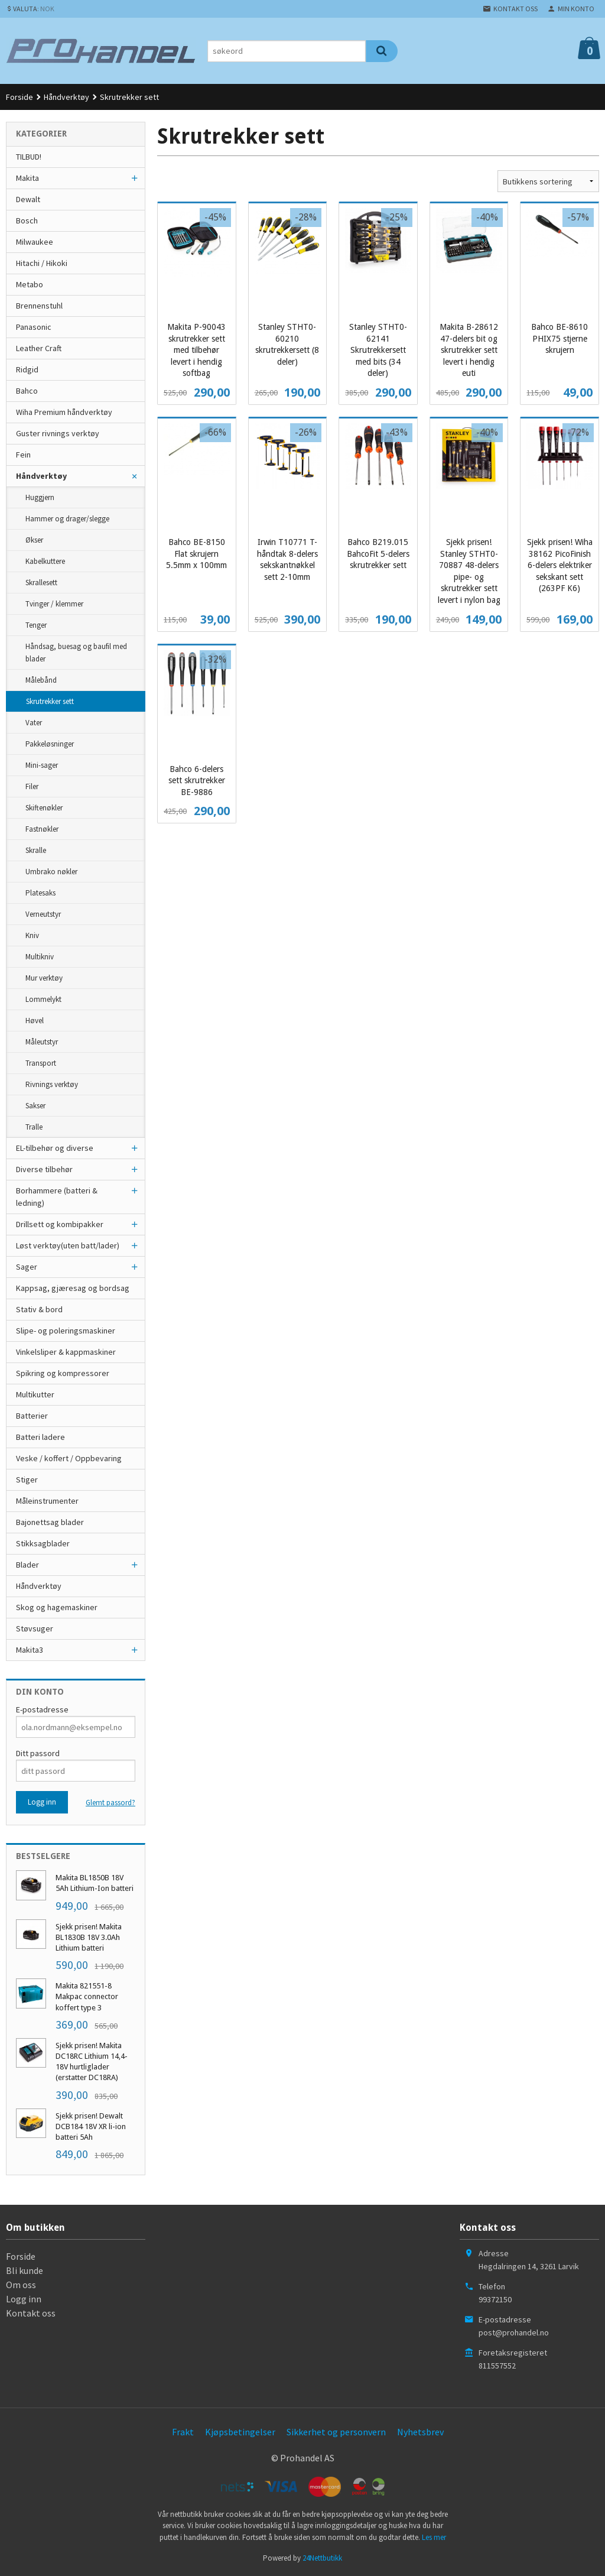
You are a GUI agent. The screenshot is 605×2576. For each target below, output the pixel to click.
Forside (19, 97)
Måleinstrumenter (47, 1500)
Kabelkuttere (45, 561)
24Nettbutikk (322, 2558)
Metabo (29, 284)
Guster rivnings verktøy (57, 433)
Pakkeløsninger (49, 744)
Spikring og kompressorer (62, 1373)
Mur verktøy (44, 978)
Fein (23, 454)
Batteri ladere (40, 1437)
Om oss (21, 2285)
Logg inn (23, 2299)
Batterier (32, 1415)
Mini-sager (41, 765)
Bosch (27, 220)
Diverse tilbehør (44, 1169)
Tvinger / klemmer (54, 604)
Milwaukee (34, 241)
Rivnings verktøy (51, 1084)
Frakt (183, 2432)
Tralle (34, 1127)
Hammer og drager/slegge (67, 519)
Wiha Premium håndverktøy (64, 412)
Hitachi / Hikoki (41, 263)
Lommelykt (43, 999)
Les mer (434, 2537)
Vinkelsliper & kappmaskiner (66, 1352)
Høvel (34, 1021)
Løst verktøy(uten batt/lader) (67, 1245)
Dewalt (28, 199)
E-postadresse (42, 1709)
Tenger (36, 625)
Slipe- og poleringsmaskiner (65, 1330)
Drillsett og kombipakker (59, 1224)
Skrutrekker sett (50, 701)
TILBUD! (28, 156)
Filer (31, 786)
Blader (27, 1564)
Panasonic (33, 327)
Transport (40, 1063)
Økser (34, 540)
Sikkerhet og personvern (336, 2432)
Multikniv (39, 957)
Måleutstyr (41, 1042)
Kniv (32, 935)
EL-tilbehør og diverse (54, 1148)
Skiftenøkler (44, 808)
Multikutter (35, 1394)
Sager (26, 1266)
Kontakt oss (31, 2313)
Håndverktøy (41, 476)
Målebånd (41, 680)
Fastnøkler (41, 829)
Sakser (35, 1106)
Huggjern (39, 497)
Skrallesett (41, 583)
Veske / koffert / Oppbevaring (69, 1458)
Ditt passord (38, 1753)
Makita (27, 178)
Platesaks (40, 893)
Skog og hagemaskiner (56, 1607)
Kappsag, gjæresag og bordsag (72, 1288)
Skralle (35, 850)
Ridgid (27, 369)
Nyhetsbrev (420, 2432)
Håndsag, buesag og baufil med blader (76, 652)
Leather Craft (38, 348)
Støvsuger (34, 1628)
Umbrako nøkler (51, 872)
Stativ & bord (39, 1309)
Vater (33, 723)
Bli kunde (24, 2270)
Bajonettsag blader (50, 1522)
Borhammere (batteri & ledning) (56, 1196)
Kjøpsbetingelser (240, 2432)
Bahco (27, 390)
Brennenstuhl (39, 305)
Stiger (27, 1479)
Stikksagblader (43, 1543)
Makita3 (29, 1649)
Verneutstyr (43, 914)
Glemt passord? (110, 1803)
